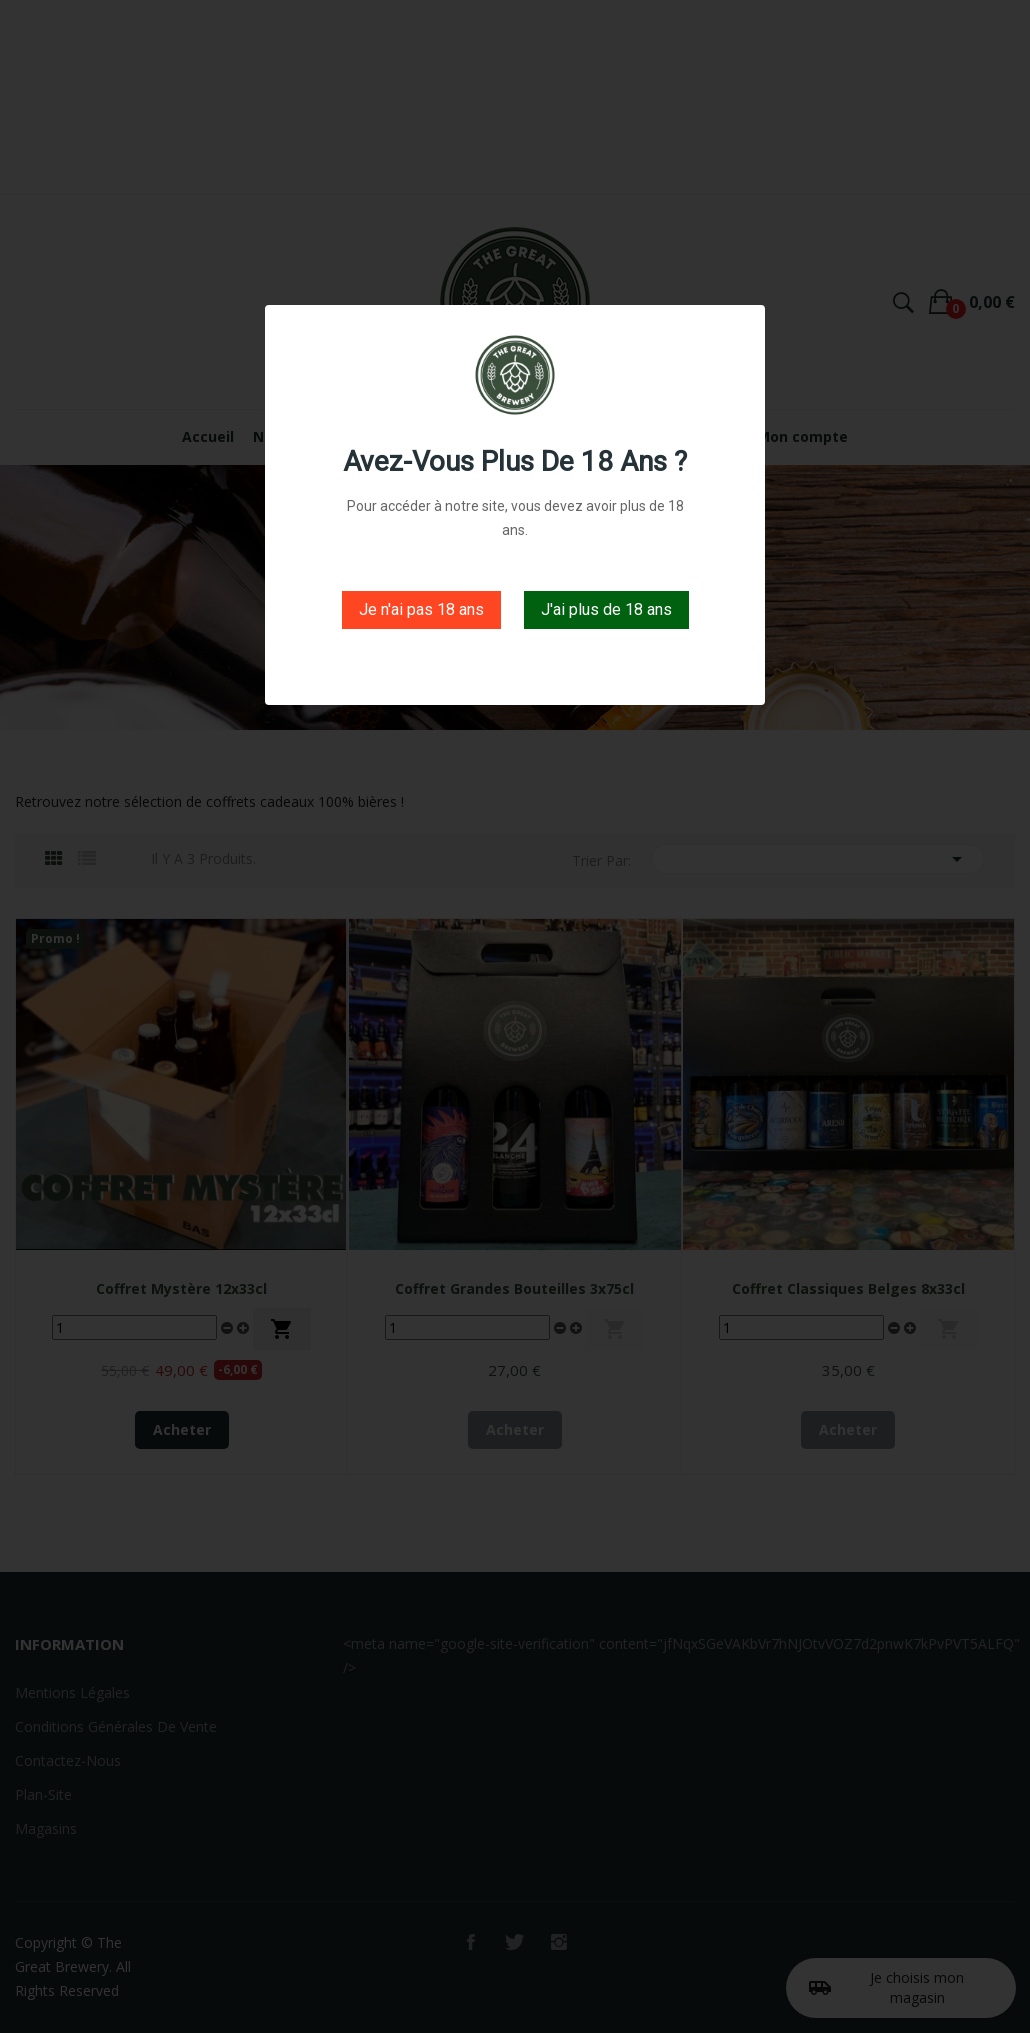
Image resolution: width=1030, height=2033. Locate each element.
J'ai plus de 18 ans (606, 609)
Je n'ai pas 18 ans (421, 609)
